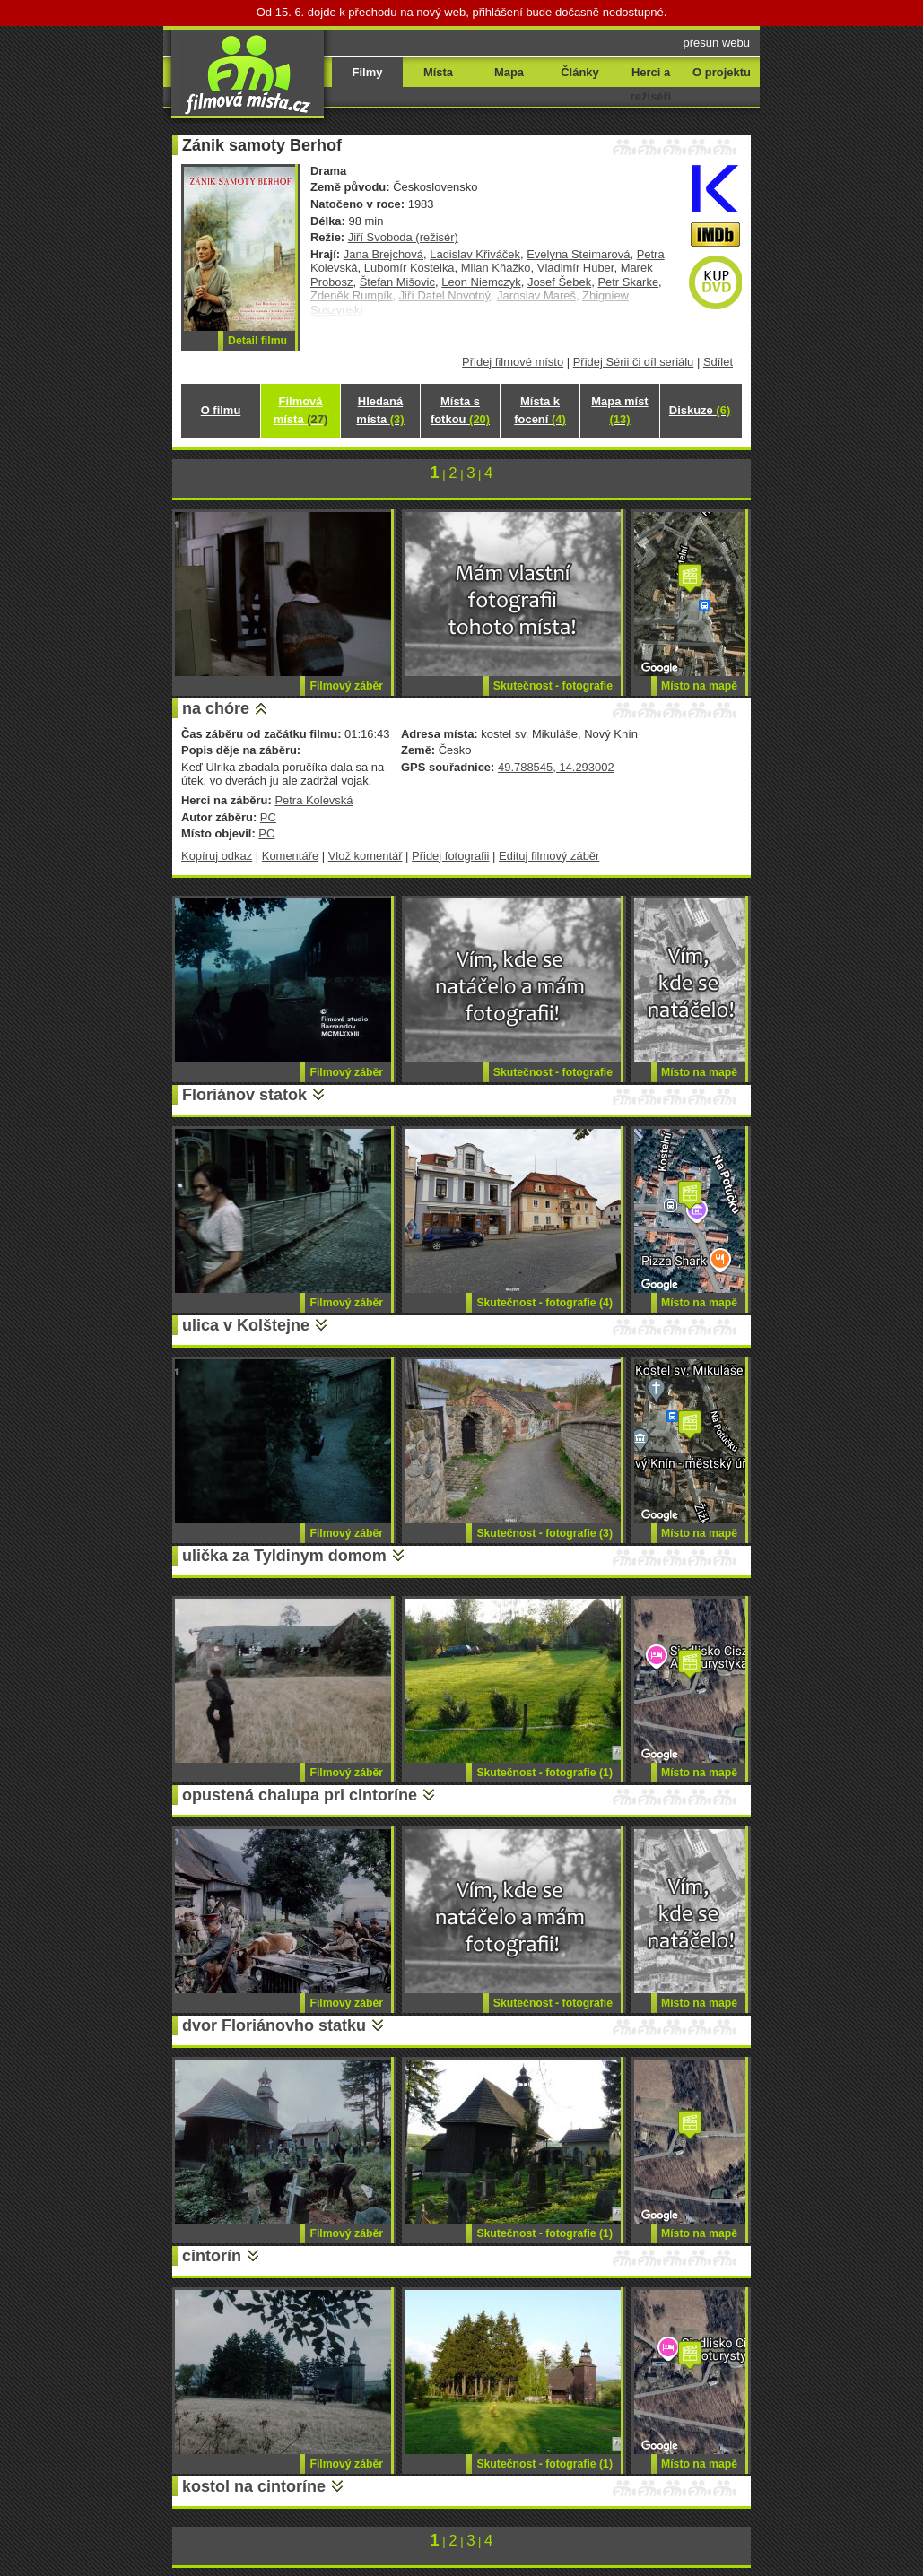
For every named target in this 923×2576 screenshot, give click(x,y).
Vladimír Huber (575, 267)
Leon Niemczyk (481, 282)
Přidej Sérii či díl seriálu (633, 362)
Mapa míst (619, 410)
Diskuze (699, 410)
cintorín (211, 2256)
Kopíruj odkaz (216, 856)
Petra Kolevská (313, 800)
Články (579, 72)
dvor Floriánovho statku (274, 2025)
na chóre (215, 708)
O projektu (721, 72)
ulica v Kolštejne (245, 1325)
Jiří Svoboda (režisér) (403, 237)
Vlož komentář (365, 856)
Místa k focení (540, 410)
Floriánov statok (244, 1095)
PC (268, 817)
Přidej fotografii (450, 856)
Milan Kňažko (496, 267)
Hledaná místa (380, 410)
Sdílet (718, 362)
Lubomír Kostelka (409, 267)
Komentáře (290, 856)
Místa (438, 72)
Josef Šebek (559, 282)
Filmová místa (300, 410)
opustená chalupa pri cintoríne (299, 1795)
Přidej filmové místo (512, 362)
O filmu (221, 410)
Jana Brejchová (383, 254)
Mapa (509, 72)
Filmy (368, 72)
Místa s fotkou (460, 410)
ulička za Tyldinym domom (284, 1556)
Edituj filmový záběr (549, 856)
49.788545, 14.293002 (556, 767)
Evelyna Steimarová (578, 254)
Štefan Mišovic (397, 282)
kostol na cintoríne (254, 2486)
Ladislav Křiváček (475, 254)
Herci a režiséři (651, 84)
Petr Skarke (627, 282)
